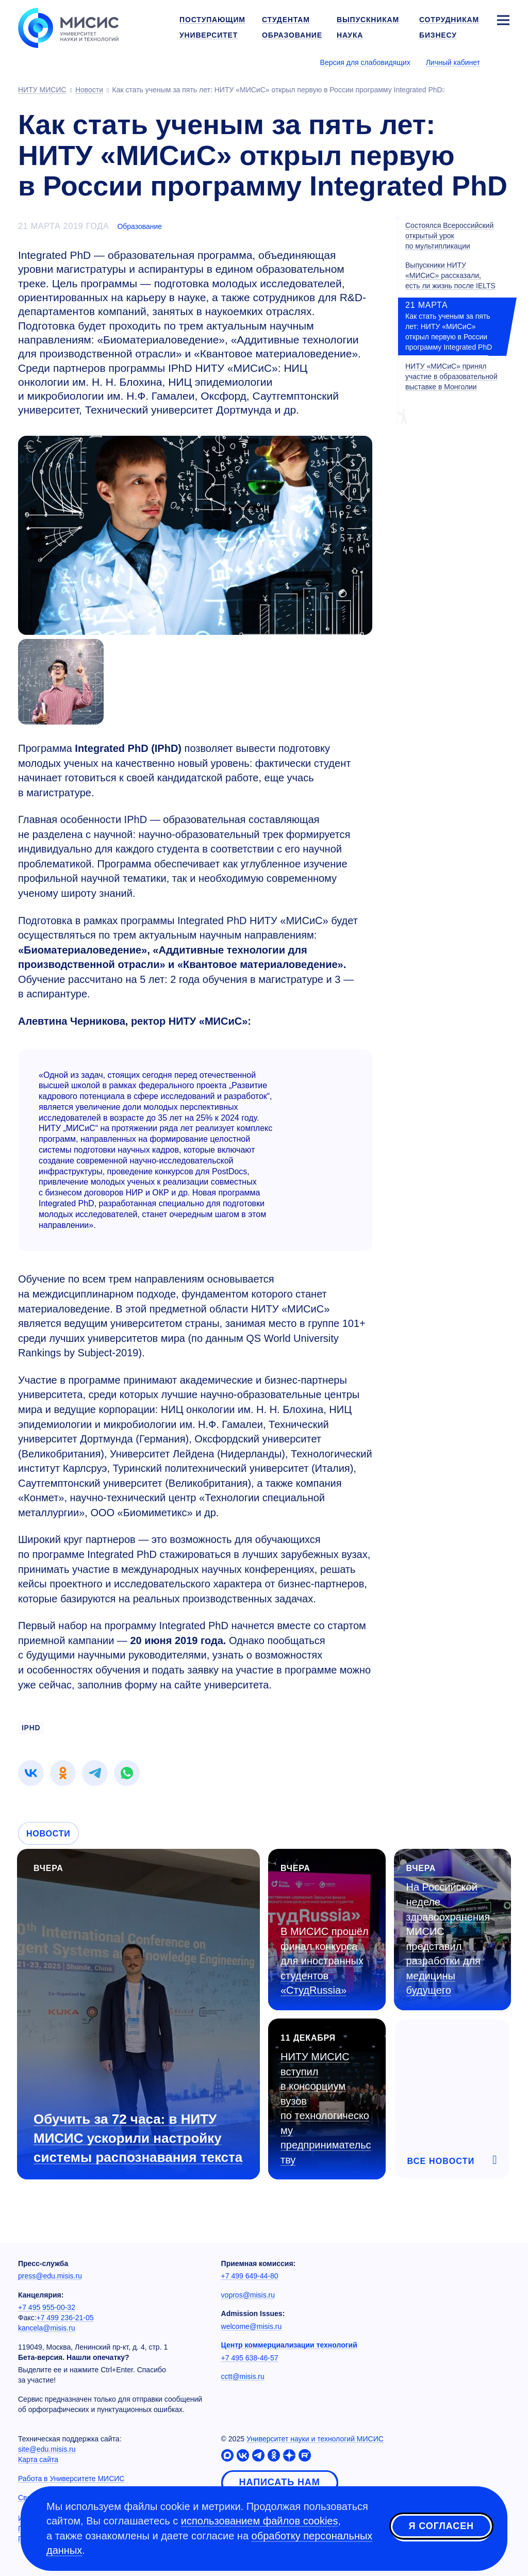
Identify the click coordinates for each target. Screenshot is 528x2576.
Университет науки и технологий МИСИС (315, 2439)
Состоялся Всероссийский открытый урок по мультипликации (449, 235)
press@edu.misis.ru (50, 2276)
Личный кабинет (453, 62)
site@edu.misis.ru (46, 2449)
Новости (48, 1833)
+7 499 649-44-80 (249, 2276)
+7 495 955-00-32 (46, 2307)
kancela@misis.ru (46, 2328)
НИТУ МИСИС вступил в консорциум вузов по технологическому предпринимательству (325, 2108)
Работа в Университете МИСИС (71, 2478)
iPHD (31, 1728)
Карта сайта (38, 2459)
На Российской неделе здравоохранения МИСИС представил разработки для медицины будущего (448, 1938)
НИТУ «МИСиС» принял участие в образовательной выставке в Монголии (451, 376)
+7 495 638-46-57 (249, 2358)
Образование (139, 226)
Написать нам (279, 2482)
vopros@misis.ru (248, 2295)
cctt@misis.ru (243, 2376)
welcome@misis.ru (251, 2326)
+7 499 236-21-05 (65, 2318)
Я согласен (441, 2526)
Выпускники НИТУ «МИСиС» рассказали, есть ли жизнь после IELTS (450, 275)
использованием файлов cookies (259, 2520)
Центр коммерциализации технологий (289, 2345)
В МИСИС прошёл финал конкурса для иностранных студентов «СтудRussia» (324, 1961)
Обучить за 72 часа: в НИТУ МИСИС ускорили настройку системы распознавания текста (138, 2138)
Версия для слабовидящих (365, 62)
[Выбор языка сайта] (503, 62)
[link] (31, 1773)
